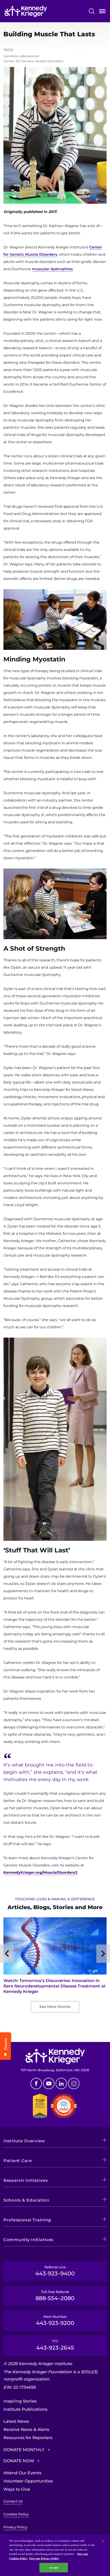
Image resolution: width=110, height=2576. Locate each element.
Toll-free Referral (55, 2295)
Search (92, 11)
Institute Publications (25, 2409)
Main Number (55, 2320)
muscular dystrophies (52, 269)
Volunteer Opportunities (28, 2481)
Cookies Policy (16, 2514)
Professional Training (27, 2219)
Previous (7, 1954)
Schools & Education (26, 2200)
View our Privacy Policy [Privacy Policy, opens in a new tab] (44, 2558)
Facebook (36, 2083)
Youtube (48, 2083)
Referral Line (55, 2271)
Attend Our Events (22, 2472)
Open (102, 12)
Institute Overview (24, 2140)
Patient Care (17, 2160)
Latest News (16, 2421)
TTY (55, 2345)
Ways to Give (16, 2489)
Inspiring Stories (20, 2401)
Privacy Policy (15, 2527)
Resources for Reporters (27, 2437)
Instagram (73, 2083)
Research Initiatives (25, 2180)
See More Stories (55, 2006)
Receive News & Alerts (26, 2429)
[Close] (103, 2541)
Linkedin (61, 2083)
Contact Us (13, 2501)
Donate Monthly (23, 2449)
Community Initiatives (28, 2239)
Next (103, 1954)
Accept (53, 2567)
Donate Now (18, 2460)
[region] (55, 2555)
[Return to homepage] (26, 11)
